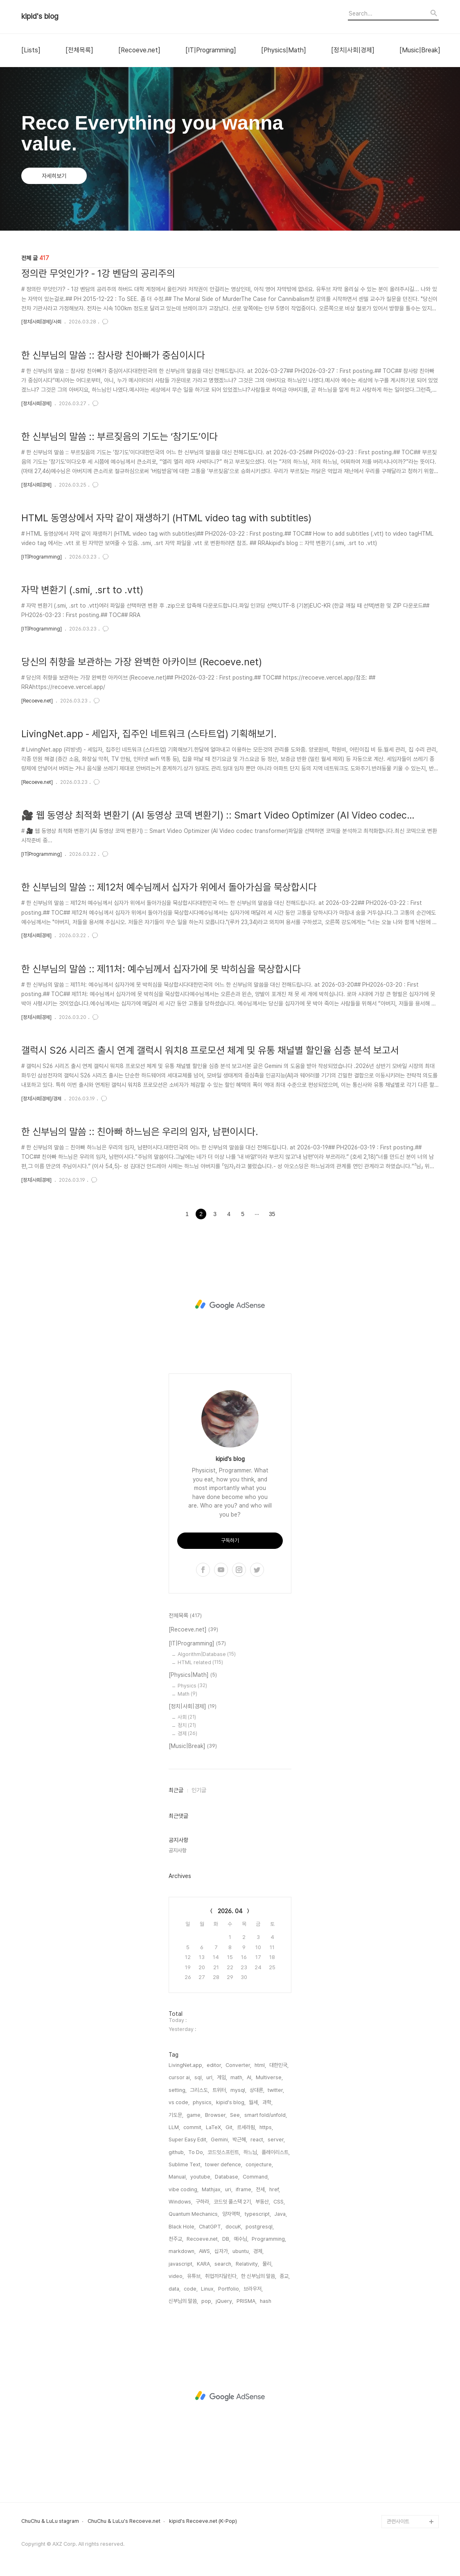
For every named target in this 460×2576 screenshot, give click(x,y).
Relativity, (247, 2264)
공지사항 (178, 1850)
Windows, (180, 2202)
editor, (214, 2065)
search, (223, 2264)
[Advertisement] (230, 1305)
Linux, (208, 2289)
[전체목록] (79, 50)
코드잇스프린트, (223, 2152)
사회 (187, 1717)
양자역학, (231, 2214)
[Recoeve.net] (139, 50)
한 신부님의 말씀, (258, 2276)
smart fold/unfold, (265, 2115)
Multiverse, (269, 2077)
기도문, (176, 2115)
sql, (198, 2077)
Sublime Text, (185, 2164)
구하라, (203, 2202)
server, (276, 2139)
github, (177, 2152)
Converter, (238, 2065)
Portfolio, (229, 2289)
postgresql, (260, 2227)
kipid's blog (40, 16)
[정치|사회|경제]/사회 (41, 322)
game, (194, 2115)
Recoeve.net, (203, 2239)
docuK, (233, 2227)
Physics (192, 1686)
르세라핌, (246, 2127)
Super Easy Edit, (188, 2139)
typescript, (258, 2214)
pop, (206, 2301)
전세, (261, 2189)
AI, (250, 2077)
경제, (258, 2251)
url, (210, 2077)
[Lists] (31, 50)
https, (266, 2127)
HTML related (200, 1662)
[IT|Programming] (210, 50)
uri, (228, 2189)
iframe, (244, 2189)
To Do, (196, 2152)
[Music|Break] (419, 50)
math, (237, 2077)
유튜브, (194, 2276)
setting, (178, 2090)
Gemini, (220, 2139)
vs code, (179, 2102)
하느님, (251, 2152)
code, (191, 2289)
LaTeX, (214, 2127)
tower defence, (223, 2164)
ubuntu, (241, 2251)
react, (257, 2139)
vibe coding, (183, 2189)
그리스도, (199, 2090)
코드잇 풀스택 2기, (233, 2202)
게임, (222, 2077)
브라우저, (253, 2289)
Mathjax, (212, 2189)
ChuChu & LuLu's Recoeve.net (124, 2521)
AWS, (205, 2251)
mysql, (238, 2090)
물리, (267, 2264)
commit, (193, 2127)
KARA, (204, 2264)
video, (176, 2276)
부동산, (262, 2202)
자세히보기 (54, 176)
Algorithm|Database (207, 1654)
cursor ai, (180, 2077)
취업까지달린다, (221, 2276)
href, (274, 2189)
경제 (187, 1733)
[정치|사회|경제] (352, 50)
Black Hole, (182, 2227)
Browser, (216, 2115)
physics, (203, 2102)
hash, (266, 2301)
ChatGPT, (210, 2227)
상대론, (257, 2090)
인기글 (199, 1790)
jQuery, (224, 2301)
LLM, (174, 2127)
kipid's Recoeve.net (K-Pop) (203, 2521)
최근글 (176, 1790)
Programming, (269, 2239)
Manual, (178, 2177)
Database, (227, 2177)
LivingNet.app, (186, 2065)
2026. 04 (230, 1911)
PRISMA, (247, 2301)
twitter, (276, 2090)
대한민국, (279, 2065)
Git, (229, 2127)
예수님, (241, 2239)
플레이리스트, (276, 2152)
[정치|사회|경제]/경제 (41, 1099)
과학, (267, 2102)
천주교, (176, 2239)
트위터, (219, 2090)
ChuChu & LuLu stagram (50, 2521)
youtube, (201, 2177)
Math (187, 1694)
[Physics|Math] (283, 50)
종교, (285, 2276)
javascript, (181, 2264)
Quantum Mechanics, (194, 2214)
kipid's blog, (231, 2102)
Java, (280, 2214)
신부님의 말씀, (183, 2301)
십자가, (221, 2251)
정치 (187, 1725)
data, (174, 2289)
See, (235, 2115)
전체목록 (185, 1616)
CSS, (279, 2202)
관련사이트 (398, 2521)
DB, (226, 2239)
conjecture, (259, 2164)
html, (260, 2065)
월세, (254, 2102)
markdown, (182, 2251)
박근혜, (239, 2139)
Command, (256, 2177)
